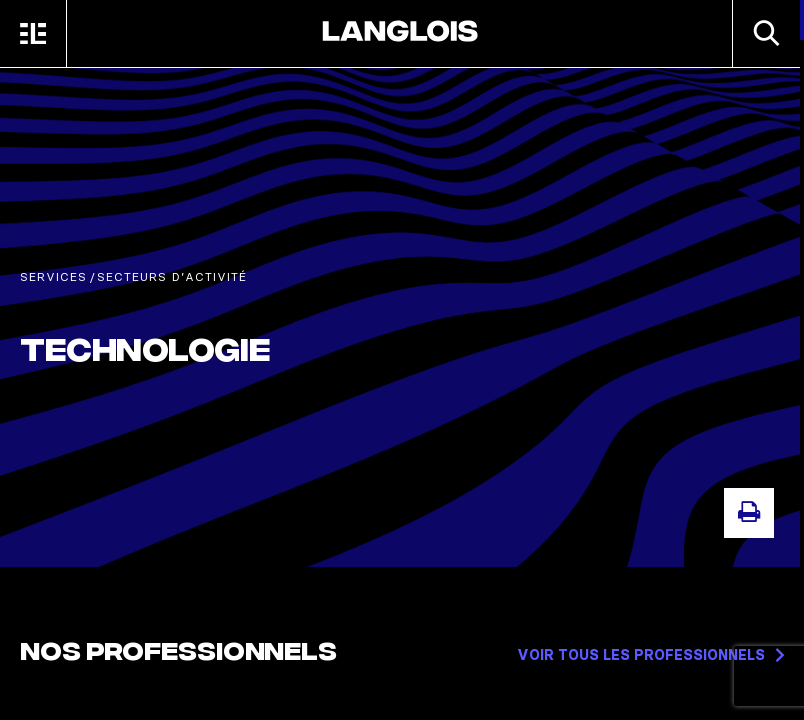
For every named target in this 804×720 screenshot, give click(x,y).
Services (53, 276)
